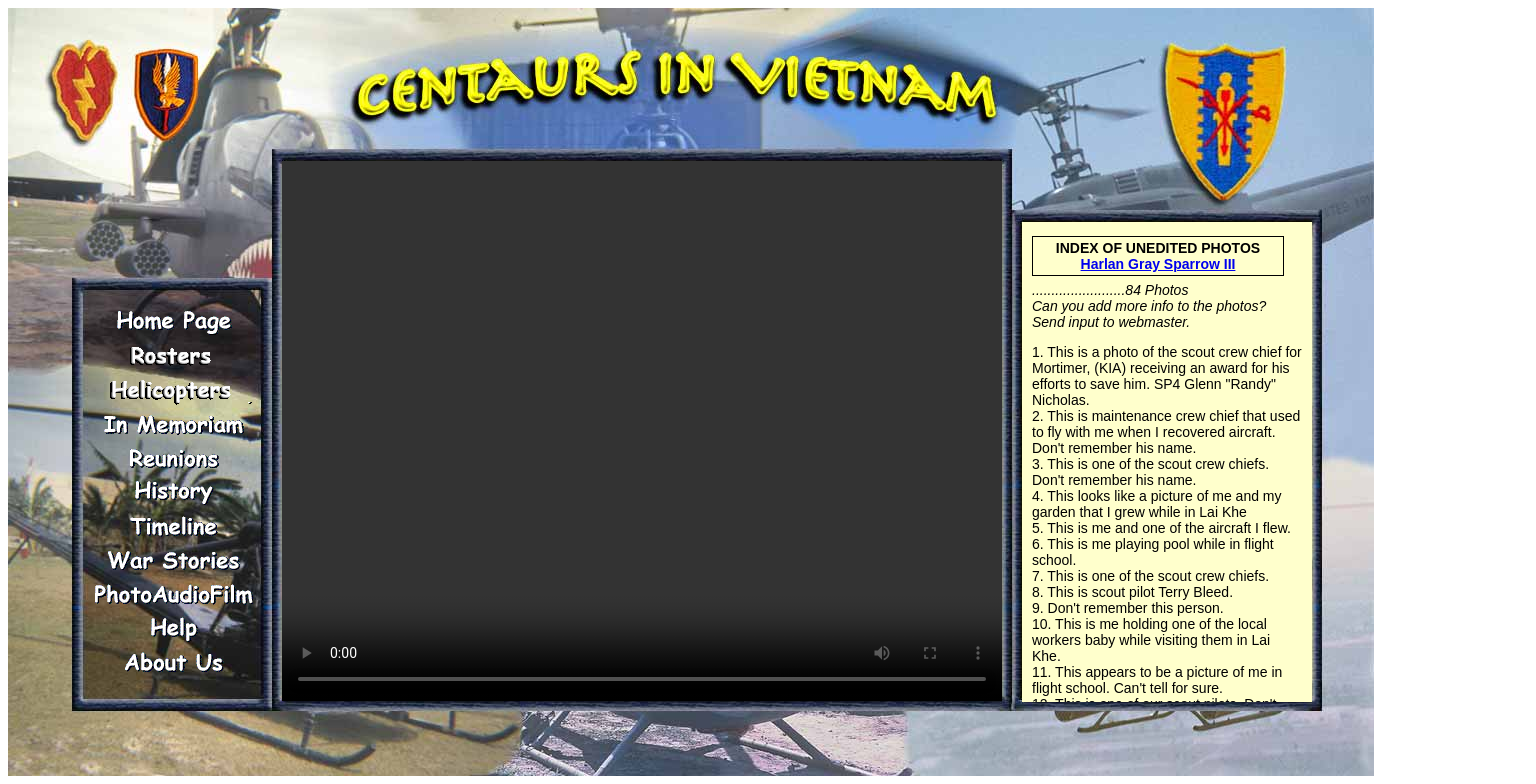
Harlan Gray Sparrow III (1158, 264)
